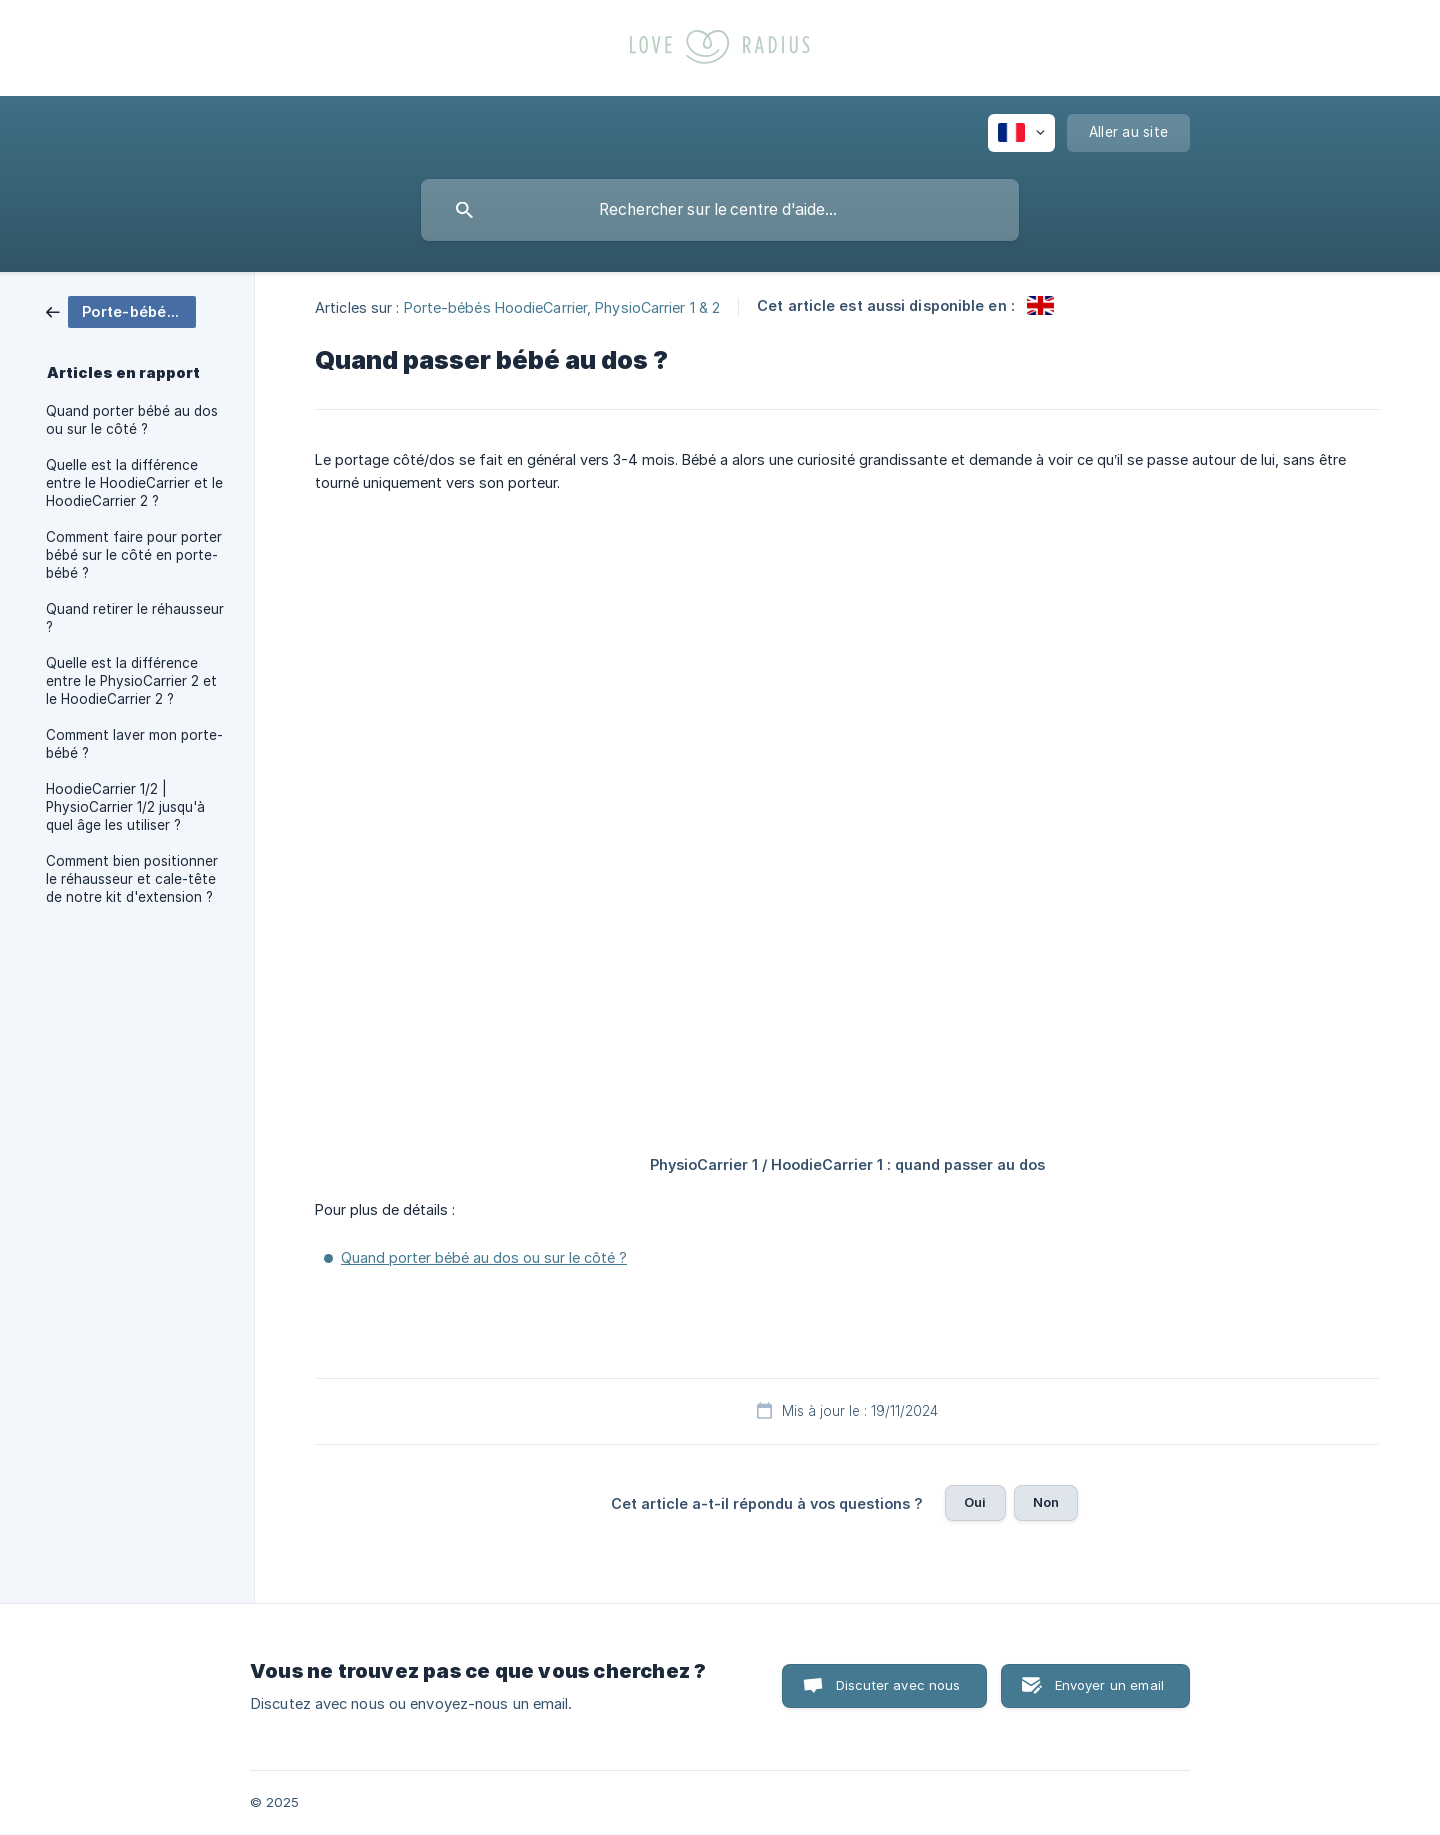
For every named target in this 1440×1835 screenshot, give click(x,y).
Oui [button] (975, 1502)
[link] (121, 310)
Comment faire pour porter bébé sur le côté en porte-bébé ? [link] (134, 555)
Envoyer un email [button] (1109, 1685)
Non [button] (1046, 1502)
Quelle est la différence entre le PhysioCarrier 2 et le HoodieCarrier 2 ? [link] (131, 681)
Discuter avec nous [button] (898, 1685)
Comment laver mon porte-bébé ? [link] (134, 744)
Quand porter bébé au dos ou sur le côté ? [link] (132, 420)
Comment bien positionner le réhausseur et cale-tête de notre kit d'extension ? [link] (132, 879)
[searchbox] (720, 210)
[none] (1021, 133)
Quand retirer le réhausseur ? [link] (135, 618)
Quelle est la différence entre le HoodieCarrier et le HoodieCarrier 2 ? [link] (134, 483)
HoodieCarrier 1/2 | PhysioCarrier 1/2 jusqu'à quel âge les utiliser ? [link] (125, 807)
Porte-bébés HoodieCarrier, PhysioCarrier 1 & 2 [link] (562, 306)
